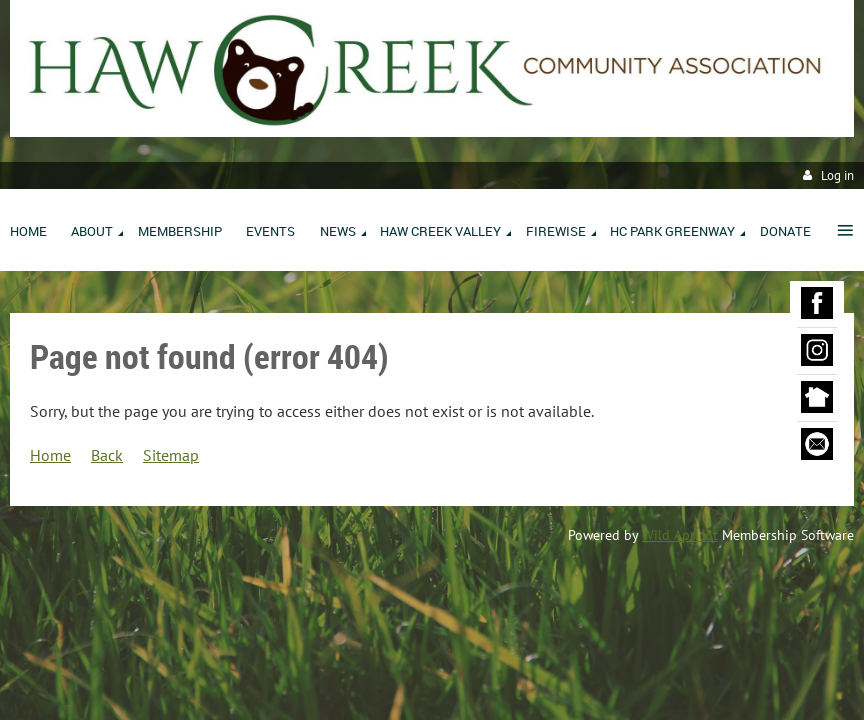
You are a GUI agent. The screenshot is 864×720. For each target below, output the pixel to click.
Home (50, 455)
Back (107, 455)
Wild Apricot (680, 535)
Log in (837, 175)
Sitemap (171, 455)
